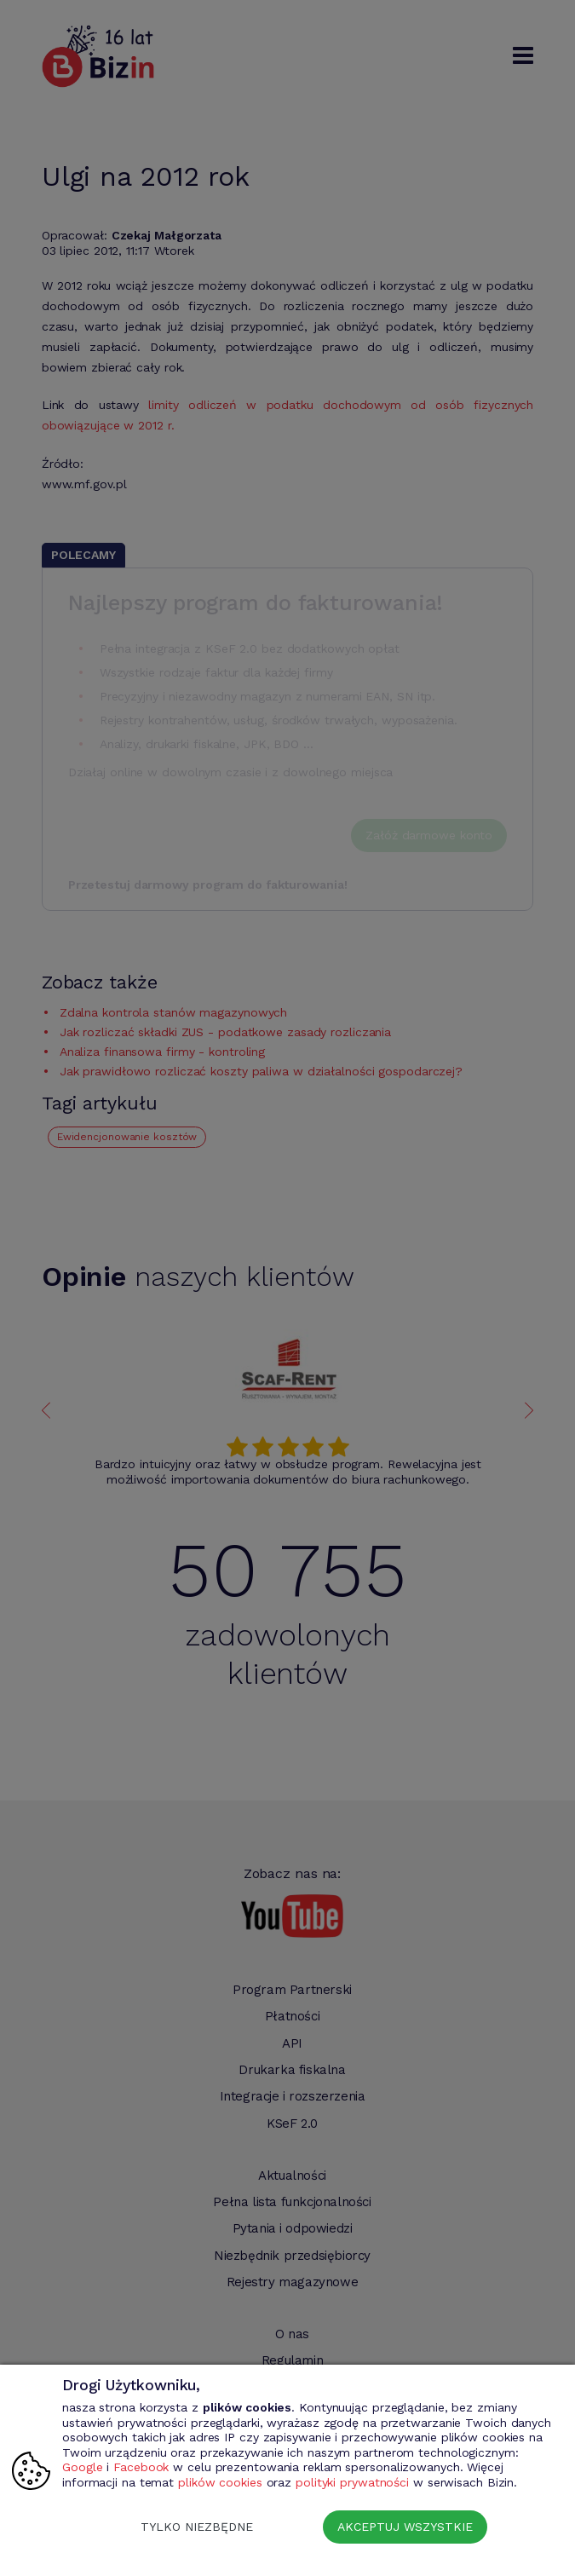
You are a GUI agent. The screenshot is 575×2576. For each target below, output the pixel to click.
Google (82, 2467)
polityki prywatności (352, 2482)
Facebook (141, 2467)
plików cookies (220, 2482)
